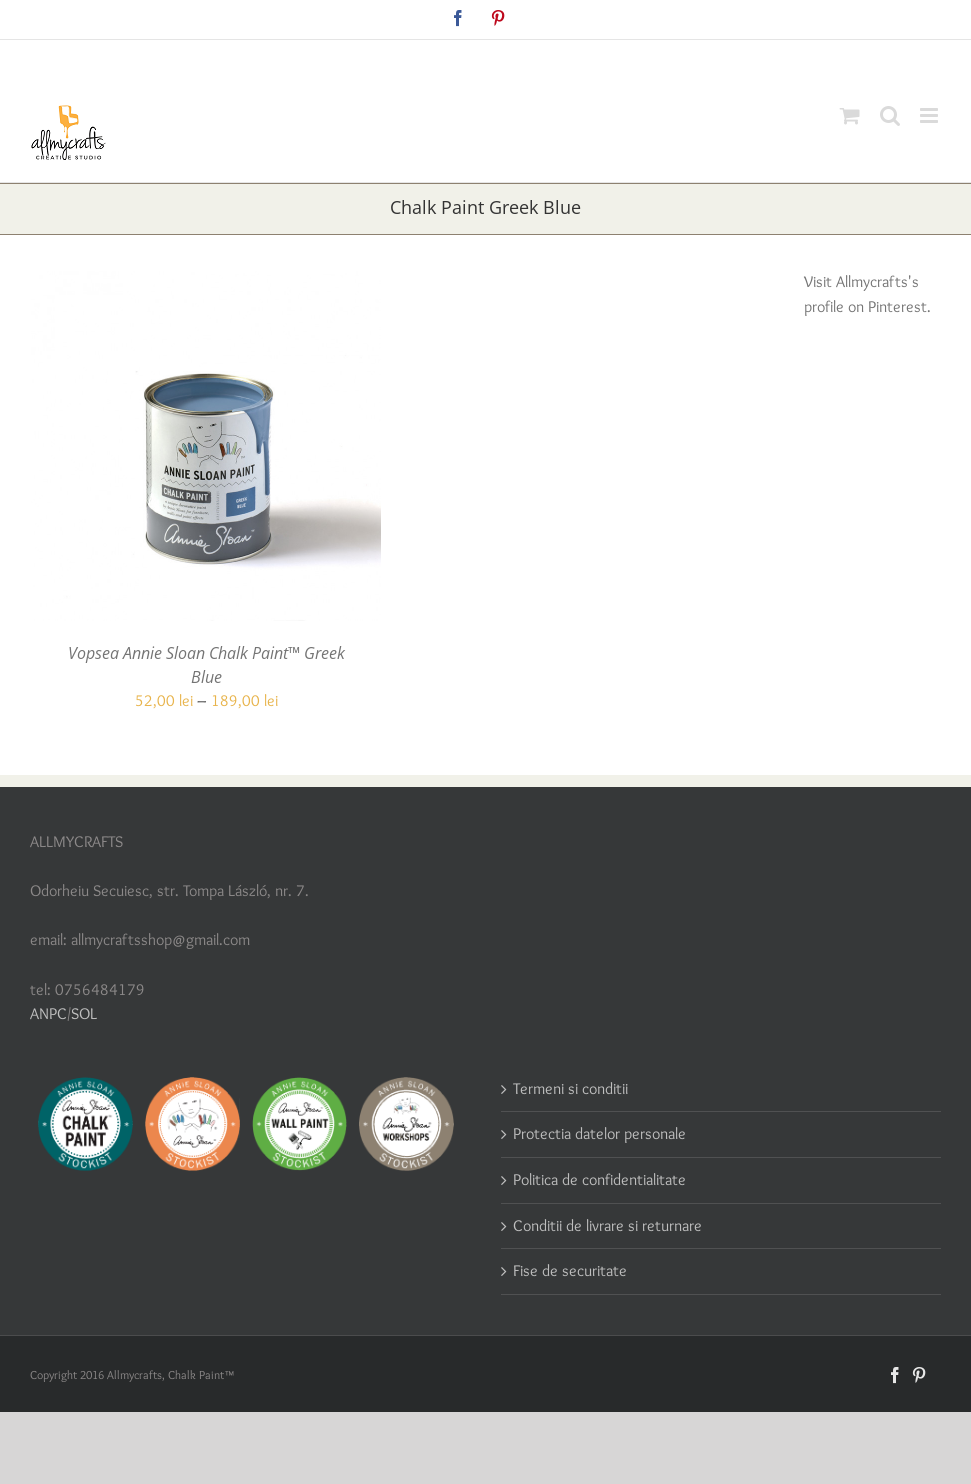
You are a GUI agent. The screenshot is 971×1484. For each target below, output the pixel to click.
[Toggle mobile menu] (930, 115)
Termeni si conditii (570, 1088)
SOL (84, 1013)
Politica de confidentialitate (599, 1179)
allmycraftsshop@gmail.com (532, 61)
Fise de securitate (570, 1270)
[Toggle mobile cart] (850, 115)
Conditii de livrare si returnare (607, 1225)
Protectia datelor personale (599, 1133)
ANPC (48, 1013)
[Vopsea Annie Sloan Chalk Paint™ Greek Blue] (206, 282)
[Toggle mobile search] (890, 115)
